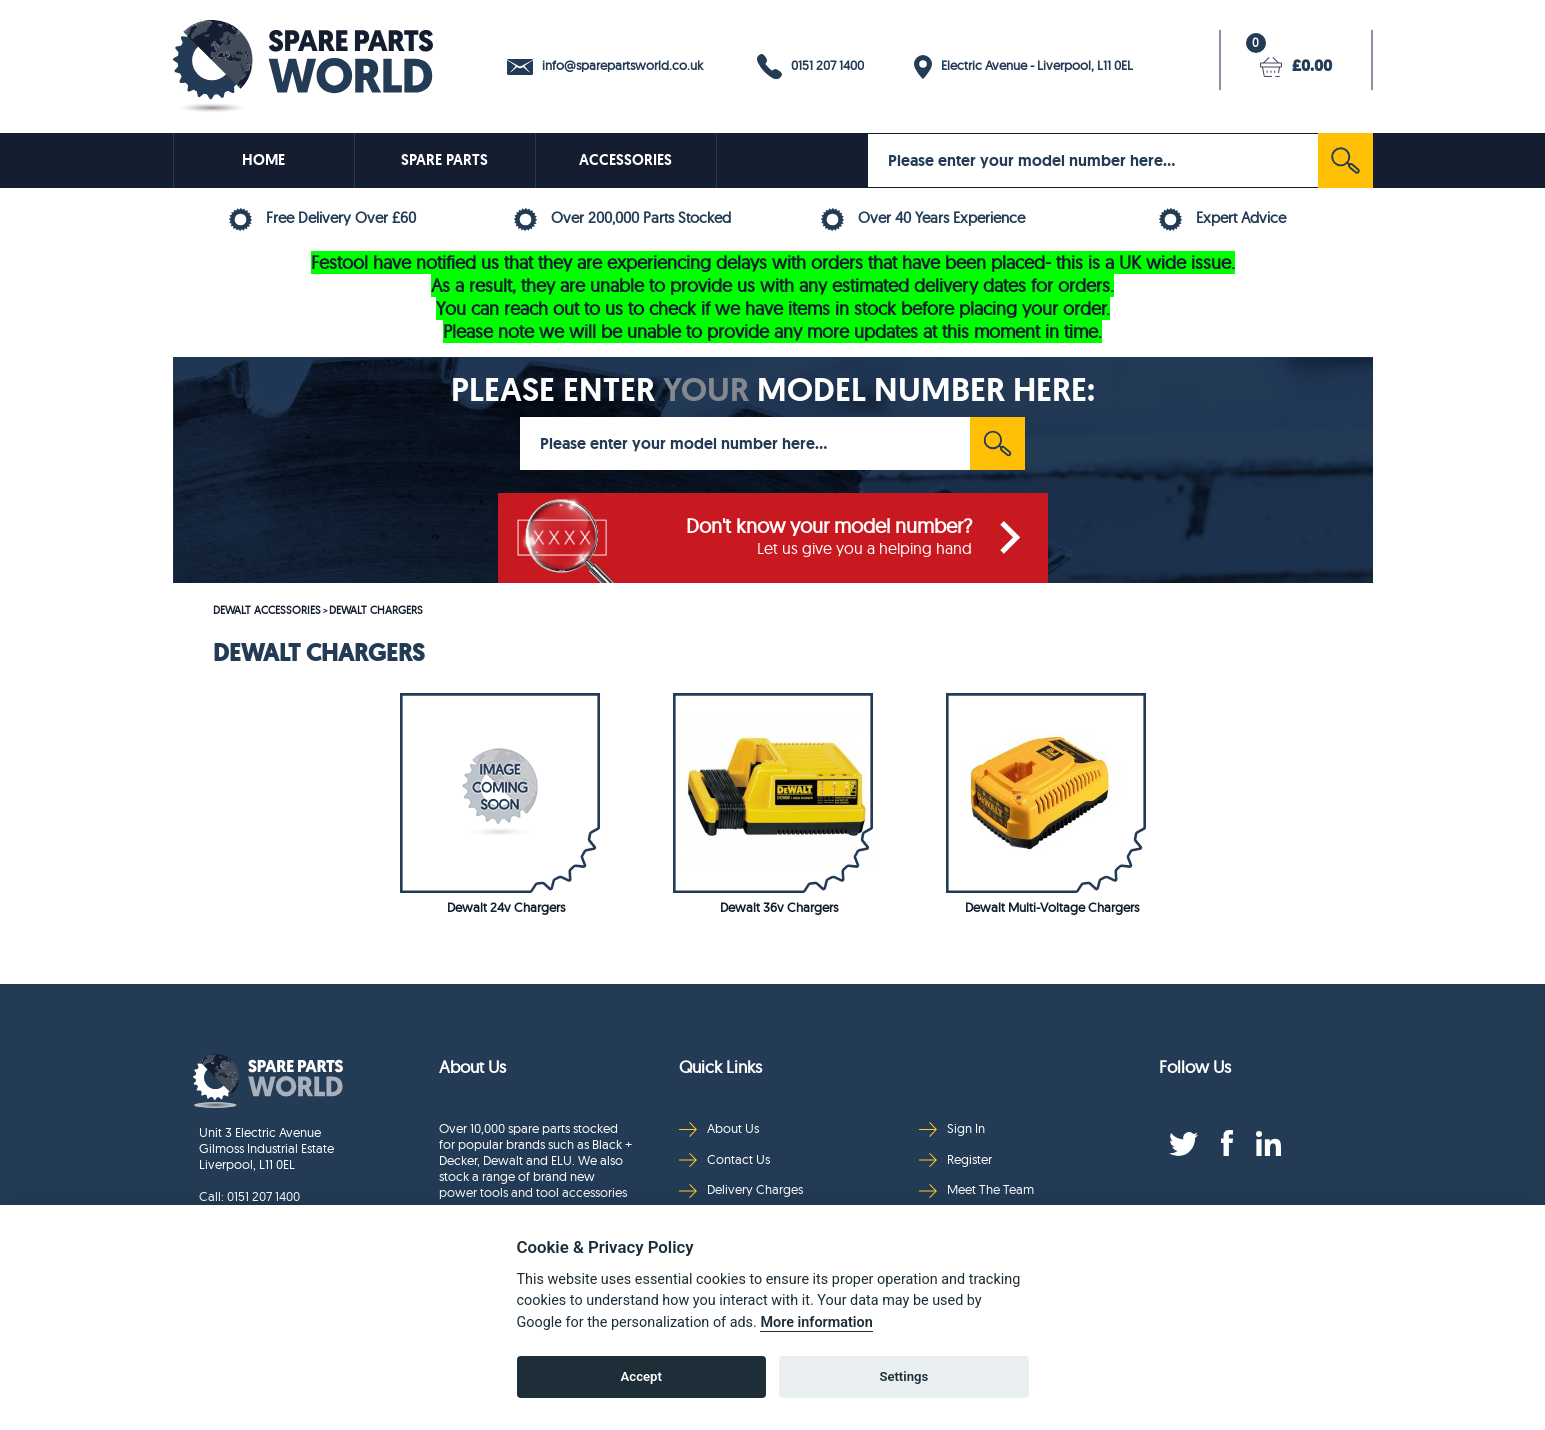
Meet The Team (976, 1189)
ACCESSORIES (625, 160)
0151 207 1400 (810, 66)
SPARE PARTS (444, 160)
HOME (263, 160)
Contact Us (724, 1159)
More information (816, 1322)
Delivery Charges (741, 1189)
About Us (719, 1128)
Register (955, 1159)
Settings (903, 1376)
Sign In (952, 1128)
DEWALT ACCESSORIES (267, 610)
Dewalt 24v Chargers (506, 907)
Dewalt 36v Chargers (779, 907)
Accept (641, 1376)
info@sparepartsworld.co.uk (605, 66)
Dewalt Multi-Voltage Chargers (1052, 907)
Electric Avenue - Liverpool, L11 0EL (1023, 67)
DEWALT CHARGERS (376, 610)
